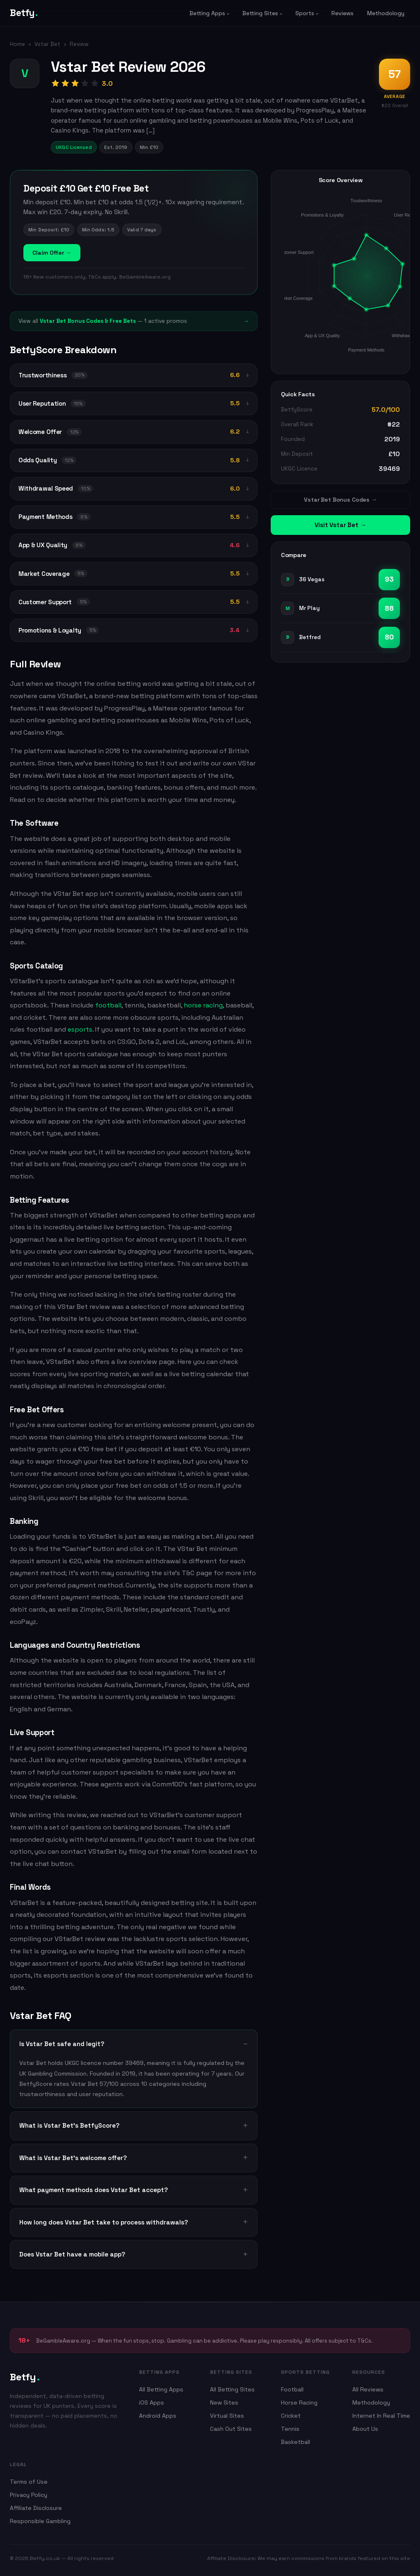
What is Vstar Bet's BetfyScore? (69, 2125)
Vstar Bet (47, 44)
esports (80, 1029)
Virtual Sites (227, 2415)
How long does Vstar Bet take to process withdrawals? (103, 2222)
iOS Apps (151, 2402)
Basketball (295, 2442)
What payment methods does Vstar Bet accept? (93, 2190)
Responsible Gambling (40, 2521)
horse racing (202, 1005)
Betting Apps (207, 13)
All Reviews (367, 2389)
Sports (304, 13)
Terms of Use (29, 2481)
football (108, 1005)
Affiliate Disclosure (36, 2508)
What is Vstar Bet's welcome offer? (73, 2158)
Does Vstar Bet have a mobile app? (72, 2254)
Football (292, 2389)
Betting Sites (260, 13)
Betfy (23, 13)
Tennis (290, 2428)
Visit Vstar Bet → (340, 525)
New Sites (224, 2402)
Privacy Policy (28, 2494)
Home (17, 44)
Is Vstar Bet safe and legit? (61, 2044)
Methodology (385, 13)
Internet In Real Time (381, 2415)
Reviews (342, 13)
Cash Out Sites (231, 2428)
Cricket (291, 2415)
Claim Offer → (51, 252)
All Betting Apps (161, 2389)
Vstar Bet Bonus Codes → (340, 499)
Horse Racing (299, 2402)
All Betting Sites (232, 2389)
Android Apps (157, 2415)
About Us (365, 2428)
